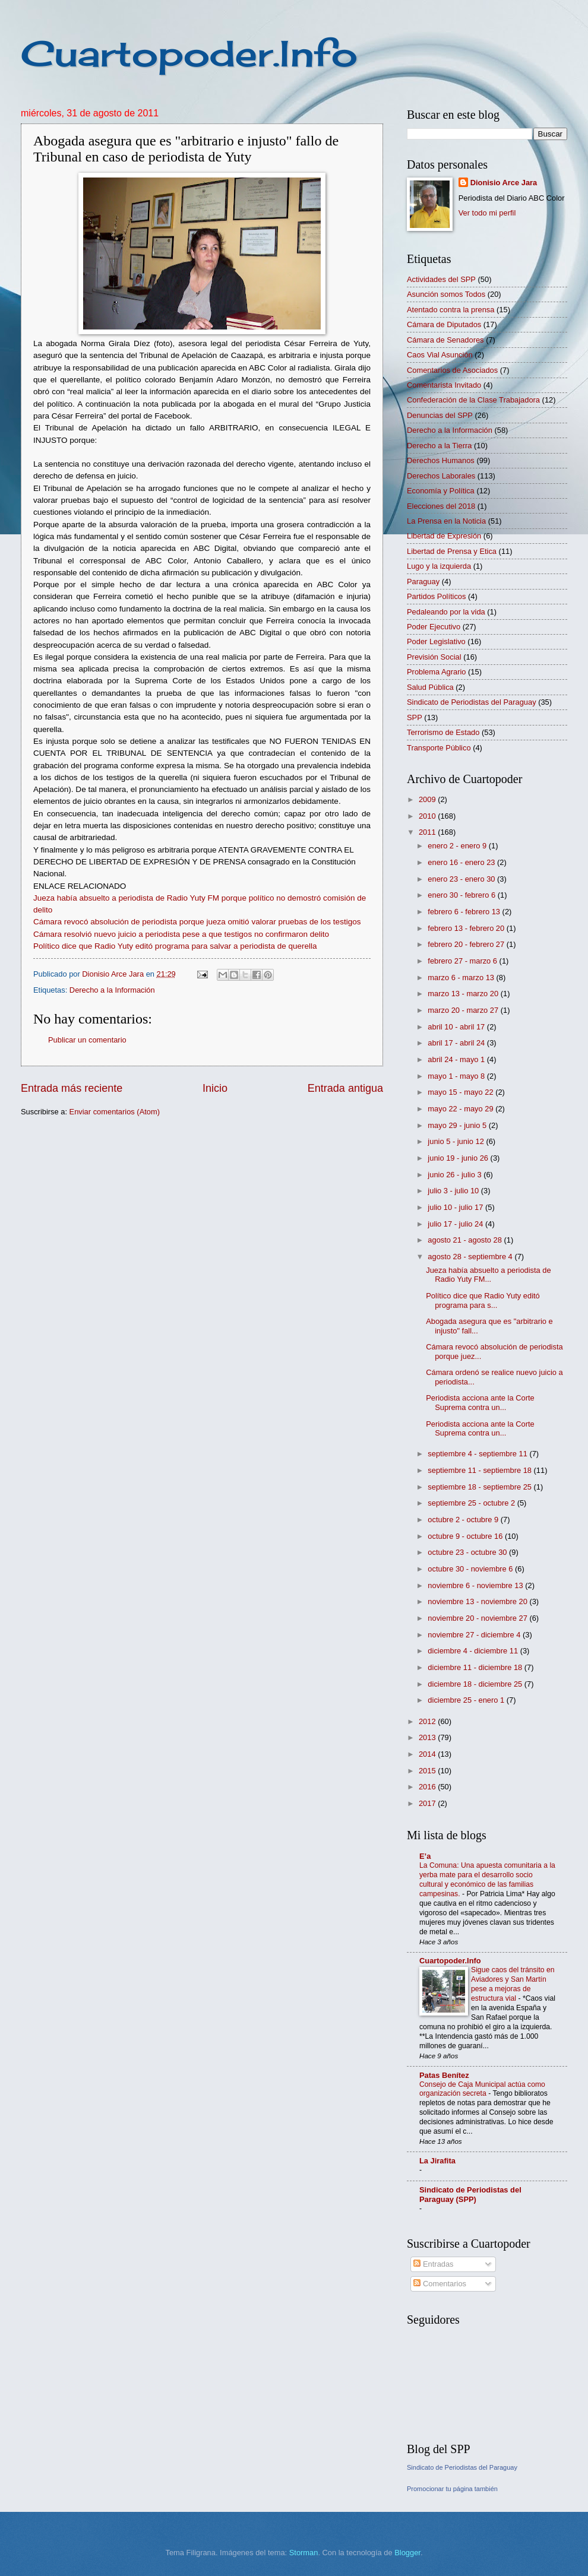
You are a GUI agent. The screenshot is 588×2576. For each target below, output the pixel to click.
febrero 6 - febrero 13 (465, 911)
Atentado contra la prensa (450, 309)
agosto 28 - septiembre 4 (471, 1256)
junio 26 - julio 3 (455, 1174)
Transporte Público (439, 747)
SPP (414, 717)
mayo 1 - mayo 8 (457, 1076)
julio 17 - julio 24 (456, 1223)
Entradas (433, 2264)
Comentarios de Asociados (452, 370)
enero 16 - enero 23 (462, 862)
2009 (428, 799)
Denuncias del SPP (440, 415)
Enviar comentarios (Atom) (114, 1111)
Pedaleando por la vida (446, 611)
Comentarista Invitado (444, 385)
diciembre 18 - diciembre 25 (476, 1684)
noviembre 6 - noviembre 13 (476, 1585)
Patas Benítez (444, 2075)
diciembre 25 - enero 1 (467, 1700)
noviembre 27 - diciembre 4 (475, 1634)
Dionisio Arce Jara (504, 182)
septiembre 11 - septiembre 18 (480, 1470)
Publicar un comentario (87, 1039)
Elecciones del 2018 (441, 506)
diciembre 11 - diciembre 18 (476, 1667)
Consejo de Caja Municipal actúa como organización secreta (482, 2089)
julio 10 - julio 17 (456, 1207)
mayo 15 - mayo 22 (461, 1092)
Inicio (215, 1088)
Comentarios (439, 2283)
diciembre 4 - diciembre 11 (474, 1650)
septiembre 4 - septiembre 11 (478, 1453)
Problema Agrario (436, 671)
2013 (428, 1737)
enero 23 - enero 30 (462, 878)
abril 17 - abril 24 (457, 1042)
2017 (428, 1803)
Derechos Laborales (441, 475)
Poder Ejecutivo (433, 626)
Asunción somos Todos (446, 294)
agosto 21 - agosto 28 (466, 1239)
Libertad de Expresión (444, 535)
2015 (428, 1770)
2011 (428, 832)
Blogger (407, 2552)
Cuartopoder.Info (189, 53)
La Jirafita (437, 2160)
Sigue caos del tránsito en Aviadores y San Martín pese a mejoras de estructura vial (513, 1984)
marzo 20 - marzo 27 (464, 1010)
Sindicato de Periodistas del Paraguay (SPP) (470, 2194)
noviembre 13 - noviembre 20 (478, 1601)
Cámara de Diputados (444, 324)
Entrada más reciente (71, 1088)
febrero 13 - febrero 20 (467, 928)
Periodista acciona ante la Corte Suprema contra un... (480, 1402)
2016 (428, 1786)
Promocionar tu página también (452, 2488)
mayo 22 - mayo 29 (461, 1108)
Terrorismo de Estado (443, 732)
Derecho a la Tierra (439, 445)
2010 (428, 816)
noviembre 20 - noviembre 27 (478, 1618)
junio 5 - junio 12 (457, 1141)
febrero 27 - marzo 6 (463, 960)
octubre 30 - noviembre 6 (471, 1568)
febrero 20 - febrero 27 (467, 944)
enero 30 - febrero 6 (462, 895)
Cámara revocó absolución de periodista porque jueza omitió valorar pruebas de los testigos (197, 921)
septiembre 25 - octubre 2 (472, 1502)
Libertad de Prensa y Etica (452, 551)
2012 (428, 1721)
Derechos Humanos (441, 460)
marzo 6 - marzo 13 (462, 977)
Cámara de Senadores (445, 339)
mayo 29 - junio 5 (458, 1125)
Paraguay (423, 581)
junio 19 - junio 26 (459, 1158)
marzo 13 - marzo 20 (464, 993)
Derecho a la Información (112, 990)
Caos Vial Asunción (440, 354)
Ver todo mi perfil (487, 212)
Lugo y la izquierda (439, 566)
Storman (303, 2552)
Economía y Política (441, 490)
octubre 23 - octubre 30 (468, 1552)
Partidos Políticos (436, 596)
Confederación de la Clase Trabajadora (473, 399)
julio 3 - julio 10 (454, 1190)
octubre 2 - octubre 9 (464, 1519)
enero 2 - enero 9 (458, 845)
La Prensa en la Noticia (446, 521)
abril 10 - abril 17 (457, 1026)
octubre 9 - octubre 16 (466, 1536)
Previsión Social (434, 656)
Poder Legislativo (436, 641)
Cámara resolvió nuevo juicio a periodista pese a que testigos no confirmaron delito (181, 934)
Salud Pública (430, 687)
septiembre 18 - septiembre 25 (480, 1486)
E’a (425, 1856)
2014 (428, 1754)
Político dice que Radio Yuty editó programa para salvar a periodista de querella (175, 946)
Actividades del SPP (441, 279)
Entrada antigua (345, 1088)
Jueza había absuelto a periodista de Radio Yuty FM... (488, 1275)
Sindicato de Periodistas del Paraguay (471, 702)
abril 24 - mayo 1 (457, 1059)
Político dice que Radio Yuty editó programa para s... (483, 1300)
